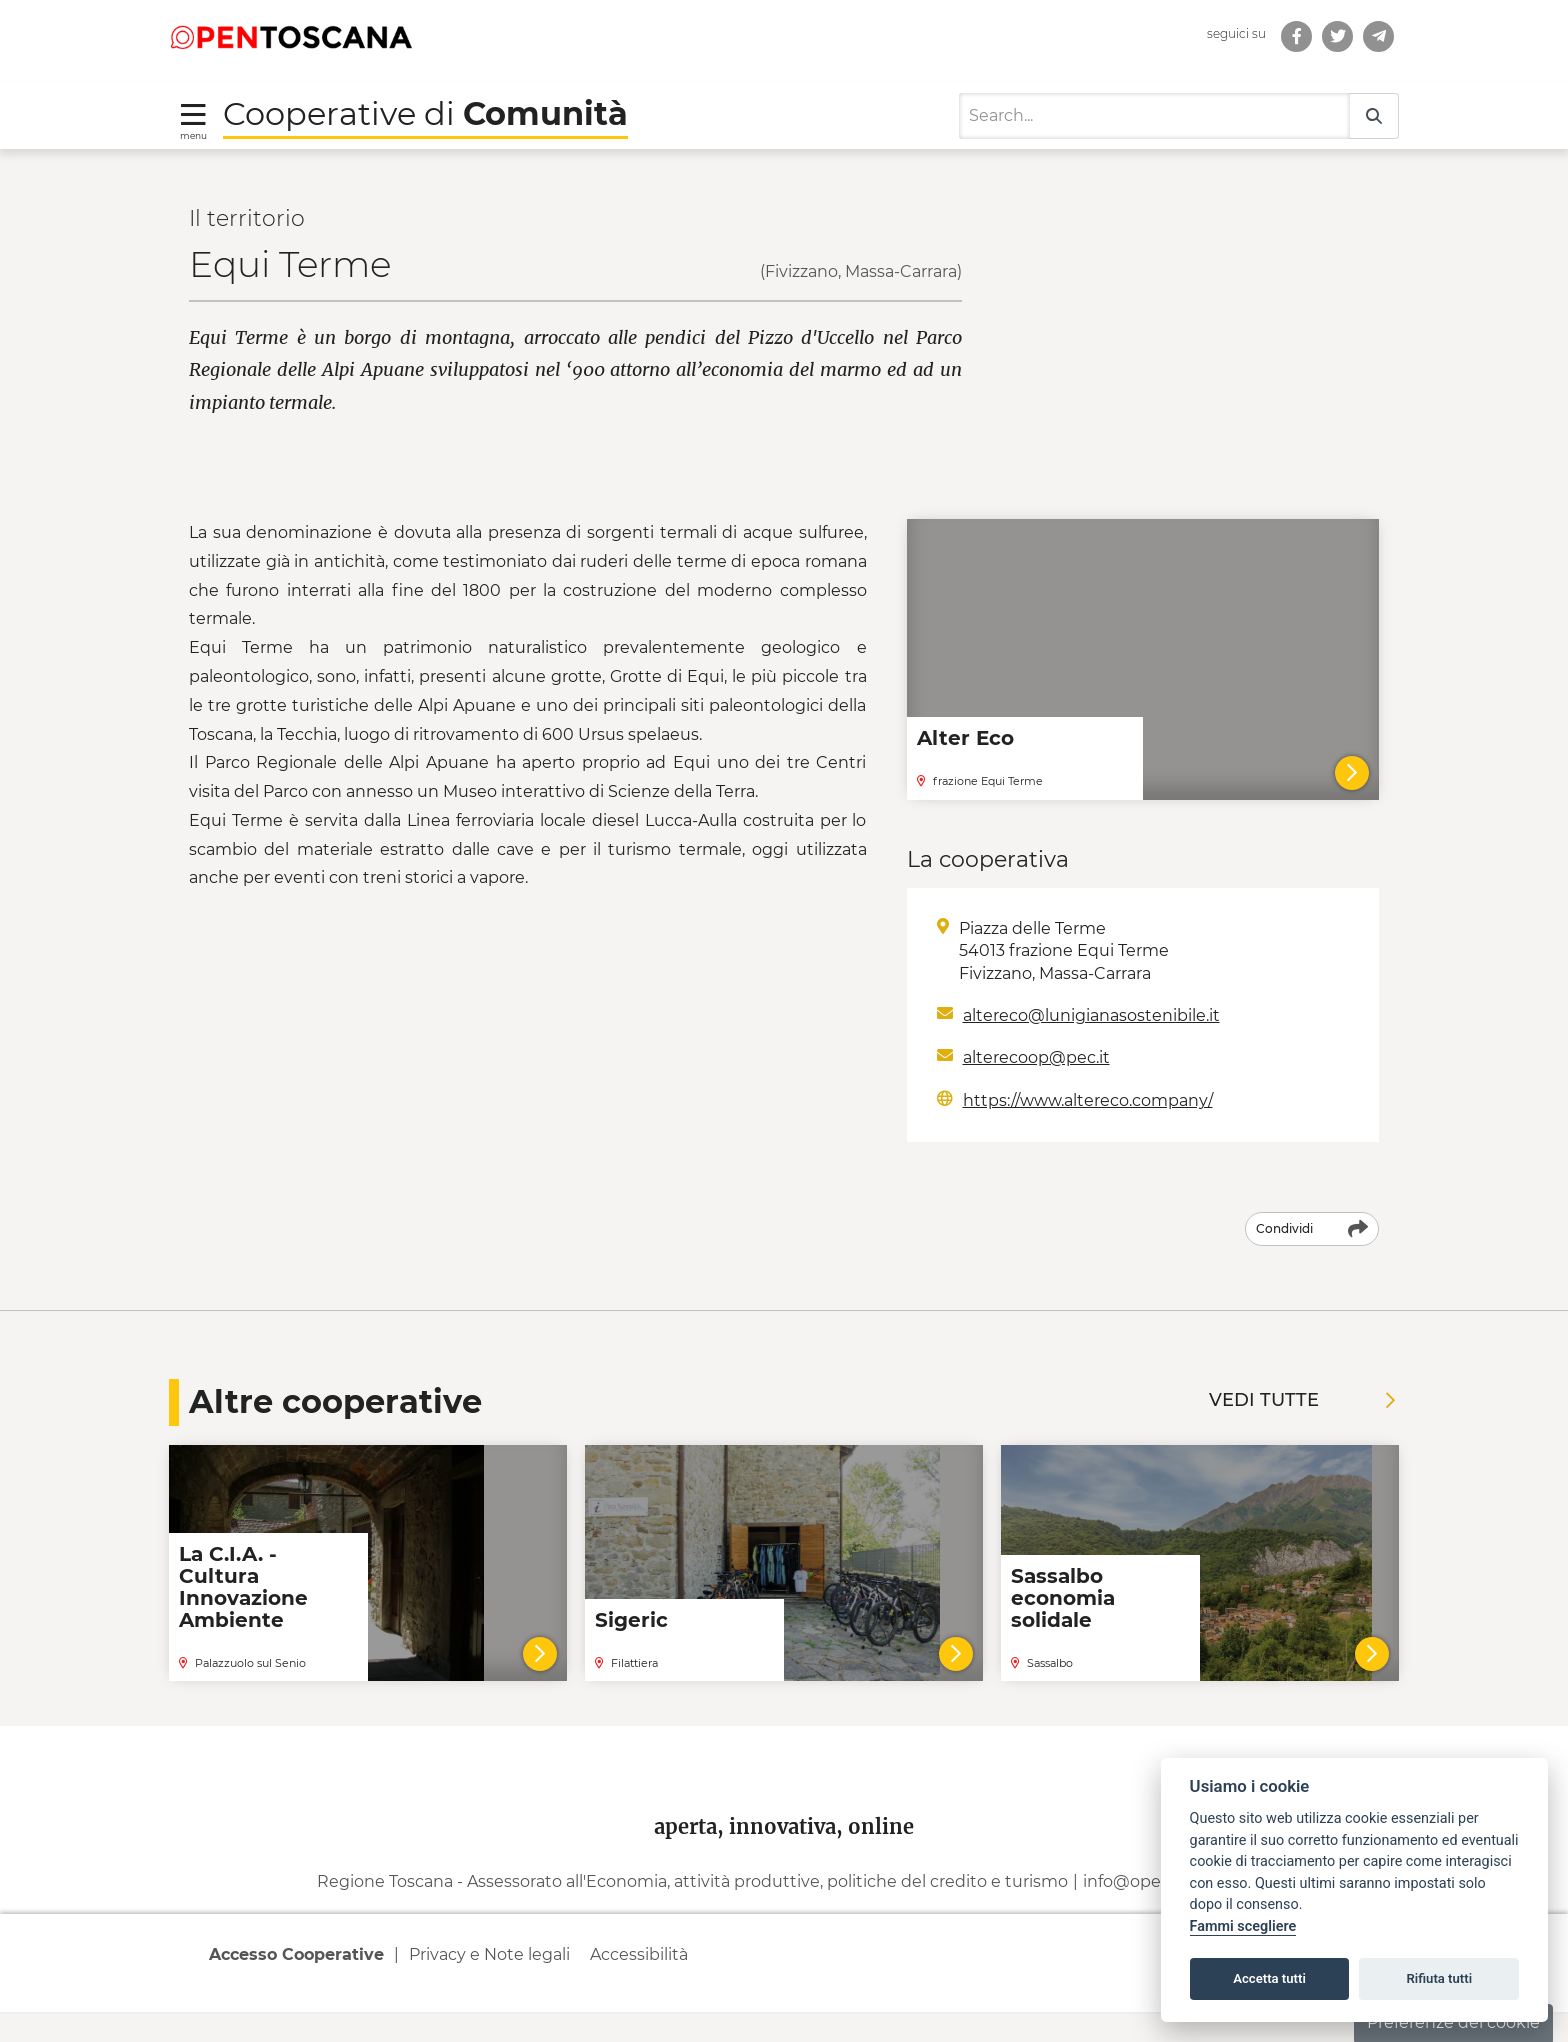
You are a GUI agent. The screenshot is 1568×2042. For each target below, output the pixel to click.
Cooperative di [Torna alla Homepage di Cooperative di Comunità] (425, 113)
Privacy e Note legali (489, 1984)
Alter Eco (965, 738)
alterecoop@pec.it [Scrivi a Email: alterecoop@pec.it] (1036, 1057)
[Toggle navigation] (193, 120)
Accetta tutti (1269, 1978)
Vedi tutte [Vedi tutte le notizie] (1302, 1400)
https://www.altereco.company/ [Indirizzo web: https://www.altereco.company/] (1088, 1100)
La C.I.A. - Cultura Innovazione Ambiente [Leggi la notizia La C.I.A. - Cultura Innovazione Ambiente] (243, 1587)
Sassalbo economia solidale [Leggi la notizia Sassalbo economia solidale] (1063, 1598)
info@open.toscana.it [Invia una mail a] (1167, 1912)
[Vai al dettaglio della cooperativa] (540, 1654)
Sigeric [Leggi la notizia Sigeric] (631, 1620)
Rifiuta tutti (1440, 1978)
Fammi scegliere (1243, 1926)
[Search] (1154, 116)
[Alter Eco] (1352, 773)
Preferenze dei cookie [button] (1453, 2022)
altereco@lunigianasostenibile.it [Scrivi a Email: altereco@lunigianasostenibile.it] (1091, 1015)
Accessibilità (639, 1984)
